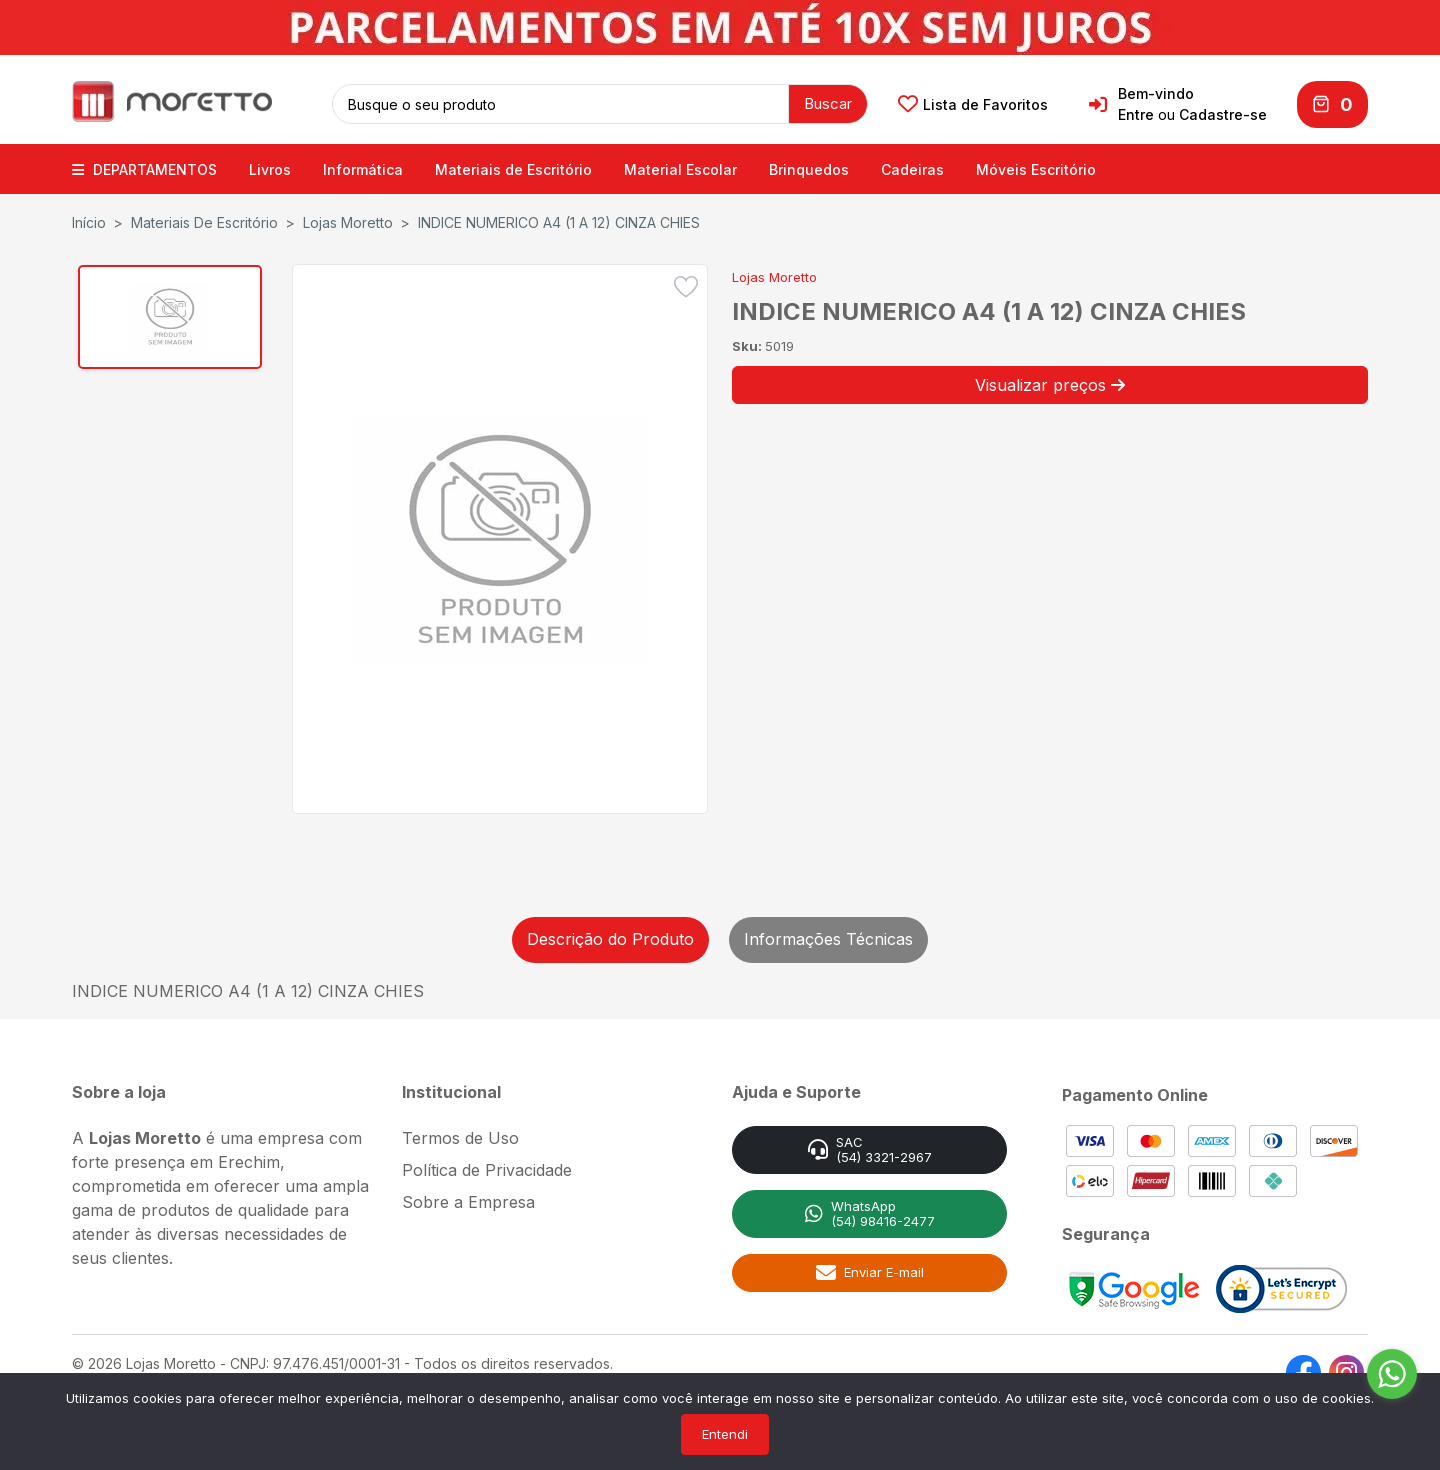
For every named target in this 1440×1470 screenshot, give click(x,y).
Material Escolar (680, 167)
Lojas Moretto (348, 220)
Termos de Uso (460, 1136)
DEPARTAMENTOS (144, 167)
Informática (363, 167)
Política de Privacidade (487, 1168)
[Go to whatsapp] (1392, 1374)
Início (89, 220)
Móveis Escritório (1036, 167)
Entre (1136, 114)
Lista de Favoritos (973, 104)
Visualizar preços (1050, 383)
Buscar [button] (828, 102)
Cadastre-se (1223, 114)
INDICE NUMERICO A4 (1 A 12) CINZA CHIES (559, 220)
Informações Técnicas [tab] (828, 937)
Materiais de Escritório (513, 167)
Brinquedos (809, 167)
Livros (270, 167)
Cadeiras (912, 167)
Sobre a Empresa (468, 1200)
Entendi (725, 1434)
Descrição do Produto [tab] (610, 937)
